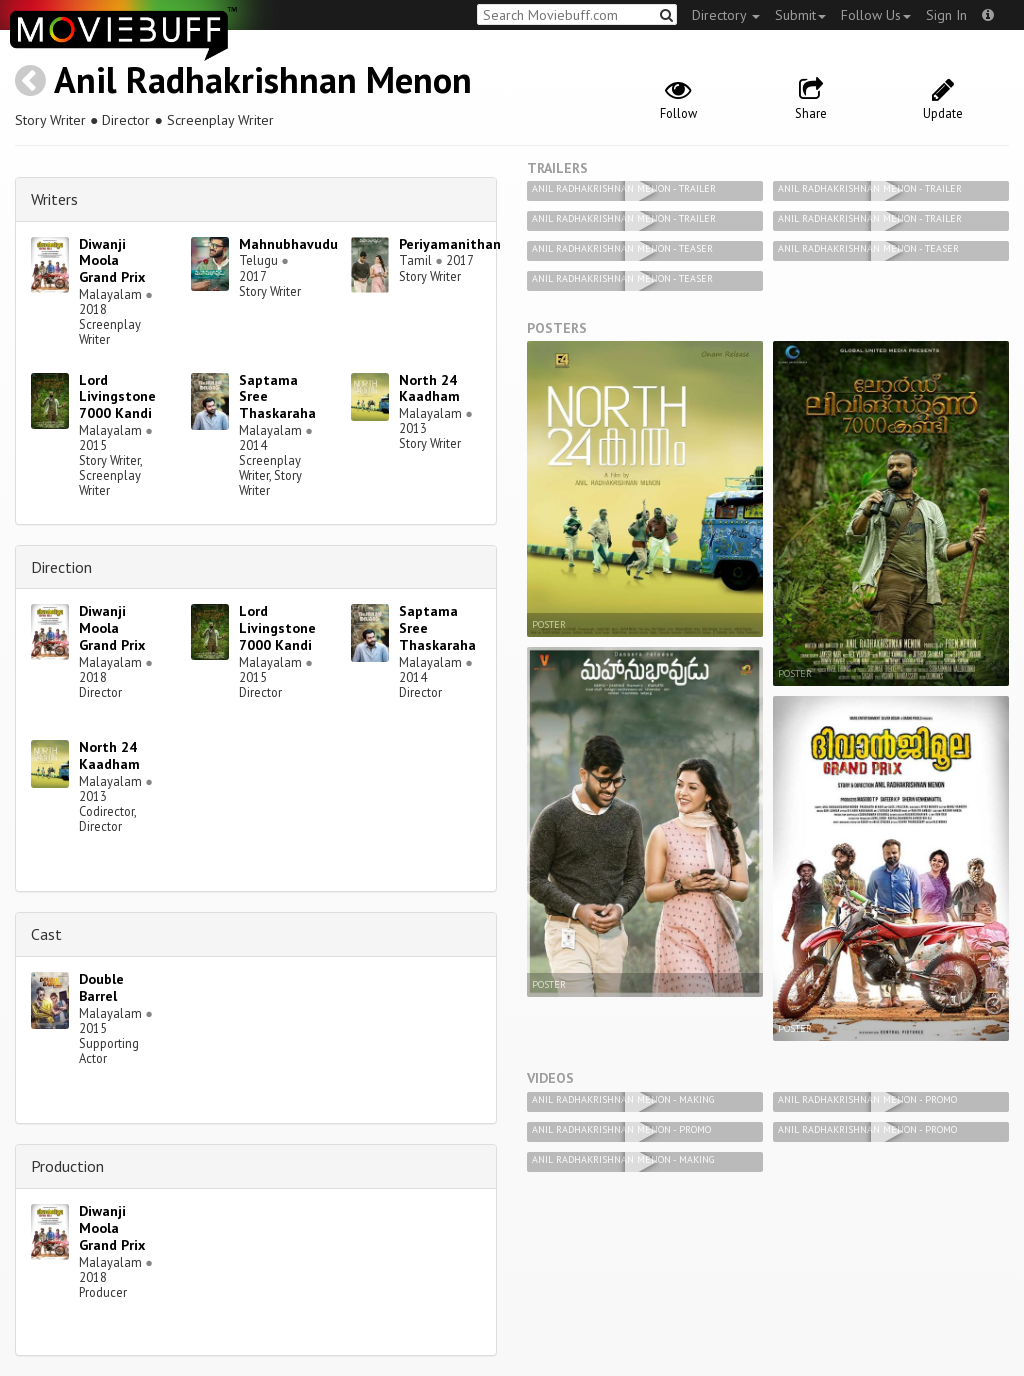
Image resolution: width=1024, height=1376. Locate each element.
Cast (46, 934)
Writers (54, 199)
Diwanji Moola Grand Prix (112, 261)
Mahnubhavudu (288, 244)
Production (67, 1166)
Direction (61, 567)
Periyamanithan (450, 244)
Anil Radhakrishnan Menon (263, 79)
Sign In (946, 15)
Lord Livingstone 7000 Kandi (117, 397)
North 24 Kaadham (429, 388)
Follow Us (876, 15)
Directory (726, 15)
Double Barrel (101, 987)
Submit (800, 15)
